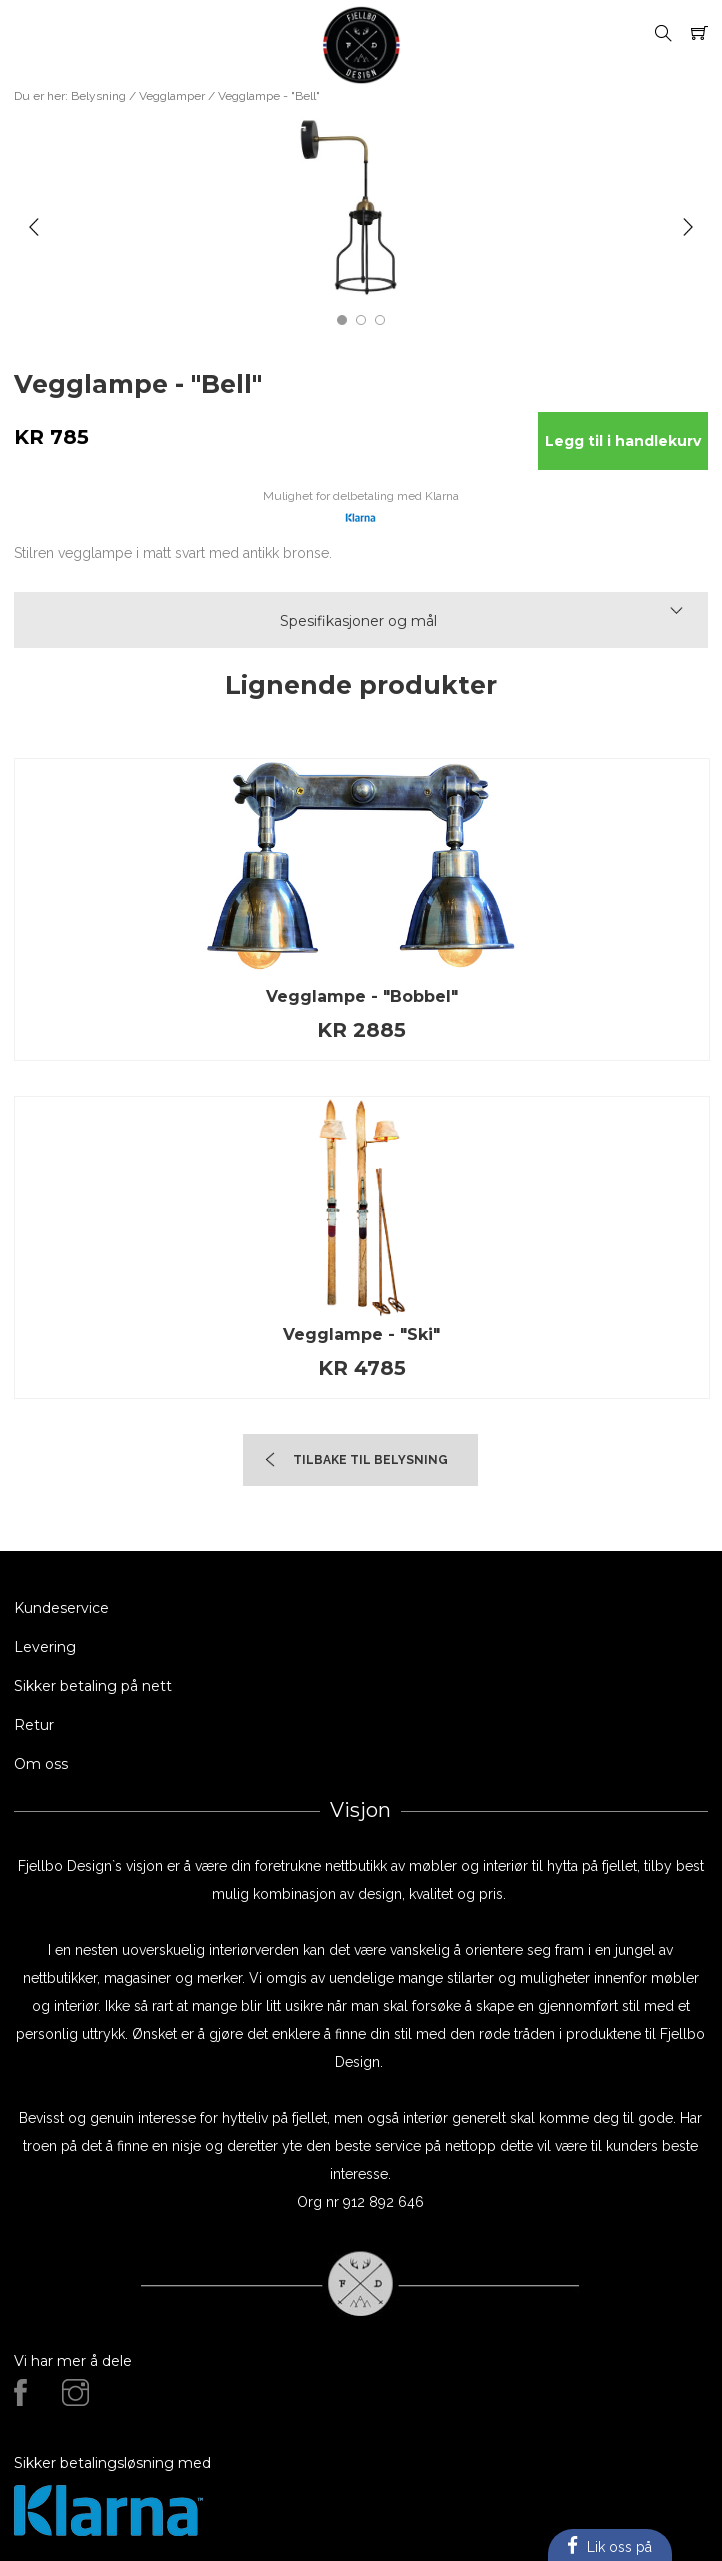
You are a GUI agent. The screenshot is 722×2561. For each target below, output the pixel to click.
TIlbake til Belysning (370, 1460)
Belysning (98, 96)
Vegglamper (172, 96)
